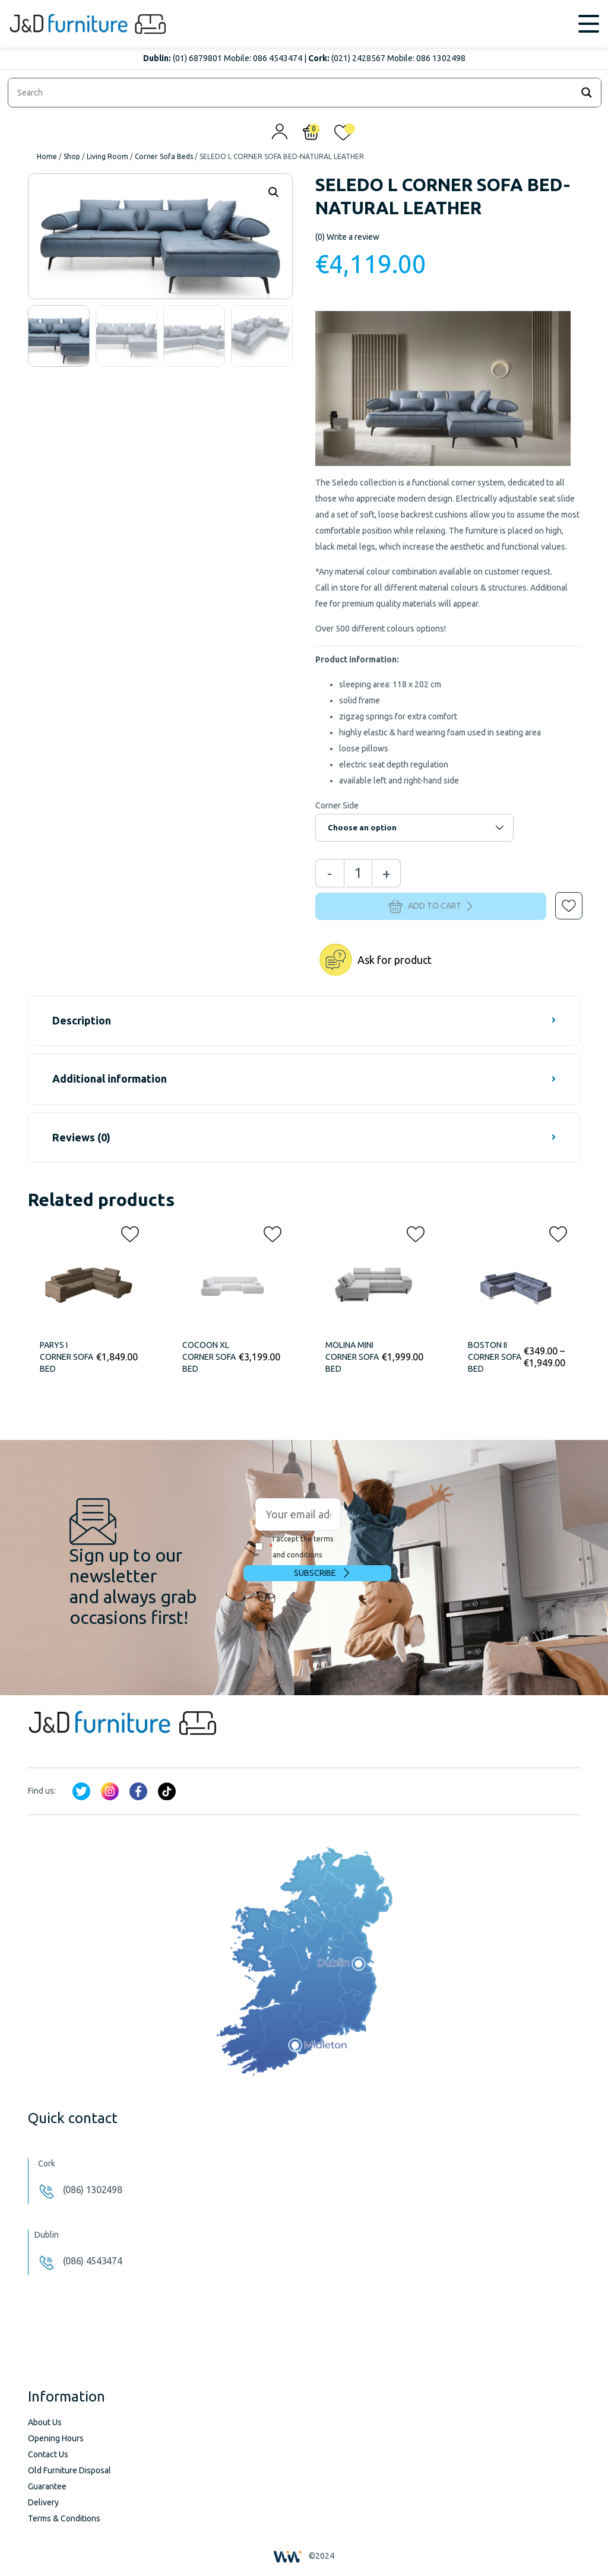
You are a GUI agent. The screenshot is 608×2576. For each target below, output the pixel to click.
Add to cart (430, 906)
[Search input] (293, 92)
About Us (45, 2422)
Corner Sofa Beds (164, 156)
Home (47, 156)
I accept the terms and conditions (294, 1547)
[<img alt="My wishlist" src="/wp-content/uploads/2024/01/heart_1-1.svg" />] (343, 135)
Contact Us (48, 2454)
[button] (560, 897)
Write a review (347, 237)
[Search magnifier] (586, 92)
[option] (59, 336)
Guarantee (47, 2486)
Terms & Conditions (64, 2518)
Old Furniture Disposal (69, 2470)
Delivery (43, 2502)
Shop (72, 156)
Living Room (107, 156)
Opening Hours (56, 2438)
